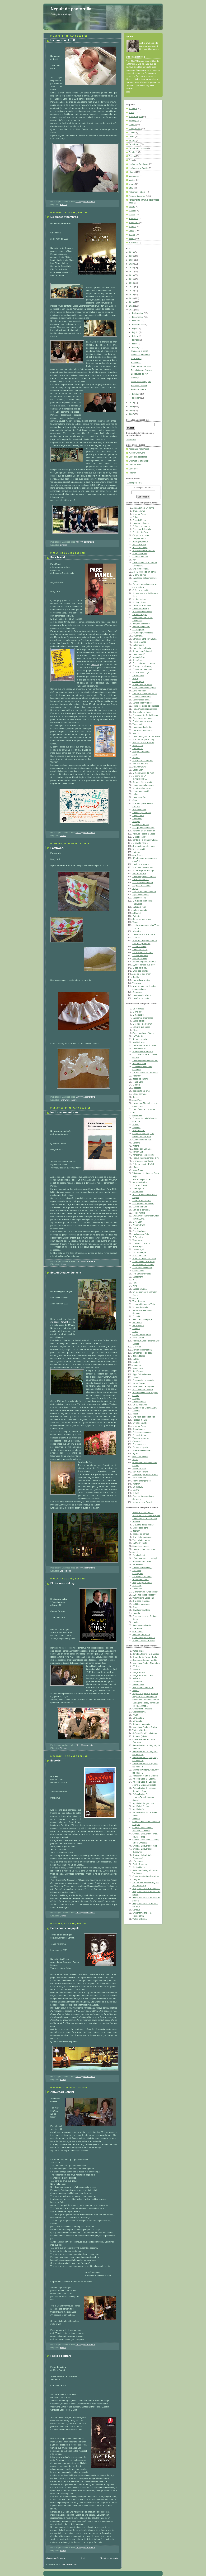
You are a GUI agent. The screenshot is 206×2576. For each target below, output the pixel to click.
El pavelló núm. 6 (140, 843)
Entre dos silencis (140, 971)
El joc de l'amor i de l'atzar (144, 1258)
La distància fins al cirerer (143, 934)
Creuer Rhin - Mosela (142, 1709)
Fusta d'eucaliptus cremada (144, 709)
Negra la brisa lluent (141, 886)
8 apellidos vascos (140, 1546)
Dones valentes (139, 946)
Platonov (136, 1484)
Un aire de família (140, 1307)
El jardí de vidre (139, 837)
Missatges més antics (109, 2558)
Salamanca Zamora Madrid (144, 1660)
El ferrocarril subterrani (142, 761)
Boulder (135, 977)
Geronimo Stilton (140, 1456)
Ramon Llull (137, 1152)
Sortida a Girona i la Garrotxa (145, 1654)
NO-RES (136, 937)
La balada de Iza (139, 950)
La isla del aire (138, 1021)
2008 (131, 410)
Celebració (137, 1441)
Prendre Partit (138, 1225)
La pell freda (138, 816)
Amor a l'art (137, 745)
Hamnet (136, 758)
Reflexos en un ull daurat (143, 831)
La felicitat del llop (140, 608)
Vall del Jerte (138, 1684)
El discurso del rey (62, 1583)
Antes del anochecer (141, 1561)
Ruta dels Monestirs (141, 1724)
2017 (131, 287)
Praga (135, 1715)
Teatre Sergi (137, 1082)
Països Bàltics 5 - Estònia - (144, 1779)
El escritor (136, 1586)
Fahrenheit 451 (139, 873)
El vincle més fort (140, 557)
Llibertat (136, 1328)
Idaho (135, 794)
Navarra (136, 1669)
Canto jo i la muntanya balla (145, 840)
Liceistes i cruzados (141, 1243)
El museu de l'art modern (143, 551)
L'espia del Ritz (139, 898)
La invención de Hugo (142, 1567)
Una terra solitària (140, 569)
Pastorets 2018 (139, 1063)
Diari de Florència (140, 956)
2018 (131, 283)
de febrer (136, 394)
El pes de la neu (139, 968)
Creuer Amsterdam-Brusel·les (145, 1876)
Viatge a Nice (138, 1651)
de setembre (138, 324)
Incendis (136, 1377)
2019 (131, 279)
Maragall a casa (139, 1420)
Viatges (132, 234)
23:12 (78, 832)
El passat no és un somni (143, 663)
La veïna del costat (141, 998)
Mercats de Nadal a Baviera (145, 1727)
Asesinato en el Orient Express (146, 1516)
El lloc (135, 517)
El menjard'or (138, 1015)
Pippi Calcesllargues (141, 1374)
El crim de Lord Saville (142, 1389)
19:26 (78, 2547)
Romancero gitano (140, 1039)
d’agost (135, 328)
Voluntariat (133, 242)
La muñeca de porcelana (143, 1109)
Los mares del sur (140, 879)
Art (133, 1112)
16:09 (78, 1097)
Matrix (135, 678)
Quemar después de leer (143, 1637)
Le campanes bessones (143, 785)
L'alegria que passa (141, 1027)
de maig (135, 340)
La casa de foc (139, 797)
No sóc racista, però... (142, 788)
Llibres (63, 836)
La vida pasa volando (142, 703)
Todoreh (132, 473)
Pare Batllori (138, 1564)
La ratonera (137, 1277)
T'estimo (136, 1411)
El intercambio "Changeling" (145, 1592)
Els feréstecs (138, 1009)
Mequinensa (138, 1368)
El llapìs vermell (139, 554)
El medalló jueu (139, 520)
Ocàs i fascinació (140, 590)
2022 (131, 268)
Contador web (131, 439)
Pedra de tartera (60, 2355)
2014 (131, 298)
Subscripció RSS (134, 483)
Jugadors (136, 1365)
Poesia (132, 211)
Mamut (135, 733)
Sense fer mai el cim (141, 919)
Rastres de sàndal (140, 1534)
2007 (131, 414)
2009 (131, 406)
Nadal (131, 184)
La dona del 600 (139, 1048)
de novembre (138, 317)
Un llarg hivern (138, 602)
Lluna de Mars (135, 465)
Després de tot (139, 538)
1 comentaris (89, 1097)
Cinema (63, 545)
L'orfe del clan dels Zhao (143, 1261)
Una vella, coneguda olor (143, 1417)
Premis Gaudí (138, 1555)
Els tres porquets (140, 1447)
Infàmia (135, 1167)
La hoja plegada (139, 910)
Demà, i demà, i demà (142, 651)
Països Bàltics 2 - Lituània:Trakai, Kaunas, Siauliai (143, 1797)
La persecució (138, 654)
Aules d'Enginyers (137, 453)
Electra (135, 1490)
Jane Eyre (137, 1100)
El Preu (135, 1124)
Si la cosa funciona (141, 1601)
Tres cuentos (138, 724)
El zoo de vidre (139, 1255)
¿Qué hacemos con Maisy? (144, 1558)
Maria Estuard (138, 1130)
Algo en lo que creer (141, 974)
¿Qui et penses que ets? (143, 965)
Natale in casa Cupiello (142, 1502)
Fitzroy (135, 1030)
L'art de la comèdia (141, 1210)
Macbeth (136, 1362)
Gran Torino (137, 1631)
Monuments (134, 176)
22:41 (78, 1261)
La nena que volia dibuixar (144, 876)
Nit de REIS (137, 1487)
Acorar (135, 1298)
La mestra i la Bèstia (141, 648)
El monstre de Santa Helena (145, 715)
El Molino (136, 1347)
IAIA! (134, 1286)
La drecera (137, 819)
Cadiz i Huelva (138, 1712)
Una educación (139, 849)
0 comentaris (89, 201)
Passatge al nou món (141, 718)
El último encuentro (141, 526)
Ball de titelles (138, 1356)
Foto (131, 160)
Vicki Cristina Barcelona (143, 1598)
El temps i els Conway (142, 666)
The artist (136, 1570)
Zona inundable (139, 691)
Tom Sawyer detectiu (141, 1274)
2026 (131, 252)
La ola (135, 1622)
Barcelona (137, 1322)
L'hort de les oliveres (141, 1201)
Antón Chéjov (138, 657)
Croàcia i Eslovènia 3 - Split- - (145, 1846)
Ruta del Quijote (139, 1736)
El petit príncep (139, 1231)
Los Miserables (139, 1402)
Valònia (135, 1690)
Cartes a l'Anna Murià (142, 782)
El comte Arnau (139, 514)
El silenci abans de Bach (143, 1640)
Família (63, 204)
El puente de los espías (143, 1525)
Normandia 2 (138, 1718)
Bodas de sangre (140, 1079)
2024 (131, 260)
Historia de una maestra (143, 742)
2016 (131, 290)
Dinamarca (137, 1681)
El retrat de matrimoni (142, 669)
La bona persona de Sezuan (145, 1060)
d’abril (135, 344)
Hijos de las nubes (140, 895)
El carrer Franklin (140, 1185)
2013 (131, 302)
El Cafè (135, 1493)
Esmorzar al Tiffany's (141, 605)
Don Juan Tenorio (140, 1472)
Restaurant (134, 223)
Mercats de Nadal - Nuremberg (146, 1663)
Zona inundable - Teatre (143, 1033)
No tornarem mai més (64, 1112)
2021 (131, 271)
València (136, 1818)
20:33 (78, 1568)
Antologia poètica (140, 541)
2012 (131, 306)
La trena (136, 852)
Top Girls (136, 1127)
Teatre (63, 2080)
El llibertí (136, 1085)
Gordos (135, 1607)
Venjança (136, 983)
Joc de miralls (138, 1213)
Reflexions (133, 218)
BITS (134, 1280)
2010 (131, 403)
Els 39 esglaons (139, 1405)
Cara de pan (138, 681)
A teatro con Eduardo (141, 1149)
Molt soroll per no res (141, 1179)
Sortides (132, 227)
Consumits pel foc (140, 825)
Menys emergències (141, 1481)
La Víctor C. (137, 749)
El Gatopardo (138, 630)
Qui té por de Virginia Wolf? (144, 1408)
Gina (134, 800)
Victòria (135, 1146)
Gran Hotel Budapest (141, 1537)
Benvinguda (134, 120)
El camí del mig (139, 575)
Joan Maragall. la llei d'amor (145, 1475)
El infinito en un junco (142, 721)
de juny (135, 336)
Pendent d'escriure (137, 196)
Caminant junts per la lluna (144, 639)
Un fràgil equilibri (140, 1423)
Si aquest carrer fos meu (143, 846)
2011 (131, 310)
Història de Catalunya (138, 164)
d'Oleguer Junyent (59, 1322)
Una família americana (142, 883)
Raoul (135, 1414)
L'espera (136, 1399)
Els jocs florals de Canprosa (145, 1073)
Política (132, 215)
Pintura (132, 207)
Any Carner (137, 855)
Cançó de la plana (140, 535)
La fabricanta (138, 645)
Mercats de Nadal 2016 (142, 1687)
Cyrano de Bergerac (141, 1335)
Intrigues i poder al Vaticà (143, 834)
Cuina (131, 132)
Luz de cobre (138, 675)
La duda (136, 1613)
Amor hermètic (139, 1478)
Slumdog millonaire (141, 1634)
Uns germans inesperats (143, 828)
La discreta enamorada (142, 1018)
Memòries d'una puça (142, 1319)
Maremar (136, 1076)
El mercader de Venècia (143, 1380)
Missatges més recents (56, 2558)
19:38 (78, 2344)
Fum (134, 1283)
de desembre (138, 313)
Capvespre (137, 992)
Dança (131, 136)
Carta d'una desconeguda (144, 688)
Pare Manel (57, 557)
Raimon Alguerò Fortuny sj (144, 962)
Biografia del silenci (141, 624)
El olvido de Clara (140, 532)
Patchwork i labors (68, 1100)
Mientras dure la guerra (142, 1512)
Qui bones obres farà (141, 1140)
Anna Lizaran (138, 1338)
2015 (131, 294)
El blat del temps (139, 547)
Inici (83, 2558)
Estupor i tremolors (141, 752)
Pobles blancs (138, 1867)
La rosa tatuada (139, 1289)
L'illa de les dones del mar (144, 892)
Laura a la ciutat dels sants (144, 694)
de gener (136, 398)
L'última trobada (139, 1207)
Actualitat (133, 108)
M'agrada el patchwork (139, 461)
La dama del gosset (141, 523)
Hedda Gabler (138, 1383)
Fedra (135, 1228)
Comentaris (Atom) (68, 2564)
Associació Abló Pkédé (139, 449)
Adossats (136, 1088)
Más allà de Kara (140, 764)
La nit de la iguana (140, 864)
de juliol (135, 332)
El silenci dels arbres (141, 697)
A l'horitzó (136, 913)
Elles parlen (137, 770)
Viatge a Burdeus (140, 1730)
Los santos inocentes (141, 730)
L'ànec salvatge (139, 1094)
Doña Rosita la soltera (142, 1268)
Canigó (135, 1395)
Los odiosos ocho (140, 1528)
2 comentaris (89, 1568)
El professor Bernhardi (142, 1161)
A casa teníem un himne (143, 508)
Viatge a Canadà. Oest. (143, 1675)
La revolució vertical (141, 980)
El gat (135, 889)
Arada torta (137, 636)
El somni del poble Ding (143, 739)
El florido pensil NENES (143, 1164)
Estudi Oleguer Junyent (65, 1272)
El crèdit (136, 1316)
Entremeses (137, 1191)
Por (134, 560)
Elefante (136, 916)
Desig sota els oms (141, 1091)
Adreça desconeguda (142, 1350)
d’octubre (136, 321)
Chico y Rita (137, 1574)
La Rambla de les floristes (144, 1045)
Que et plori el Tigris (141, 712)
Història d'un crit (139, 959)
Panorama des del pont (142, 1155)
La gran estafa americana (143, 1549)
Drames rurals (138, 511)
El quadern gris (139, 1444)
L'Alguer (136, 1879)
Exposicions (65, 1571)
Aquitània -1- (138, 1809)
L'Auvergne (137, 1861)
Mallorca (136, 1678)
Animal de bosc (139, 809)
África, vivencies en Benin (144, 572)
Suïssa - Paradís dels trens (144, 1733)
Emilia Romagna (139, 1864)
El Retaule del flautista (142, 1051)
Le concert (137, 1589)
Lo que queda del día (142, 727)
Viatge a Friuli (138, 1672)
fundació (95, 664)
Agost (135, 1453)
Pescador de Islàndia (141, 529)
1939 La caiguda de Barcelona (146, 736)
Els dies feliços (139, 1252)
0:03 (77, 542)
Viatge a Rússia (139, 1919)
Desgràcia (137, 660)
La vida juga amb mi (141, 812)
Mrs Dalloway (138, 1042)
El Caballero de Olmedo (143, 1265)
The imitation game (141, 1540)
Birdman (136, 1531)
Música (132, 180)
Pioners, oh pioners (141, 627)
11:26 (78, 201)
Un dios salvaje (139, 599)
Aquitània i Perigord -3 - (143, 1803)
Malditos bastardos (141, 1604)
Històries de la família (138, 168)
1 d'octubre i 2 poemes (142, 952)
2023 (131, 264)
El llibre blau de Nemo (142, 685)
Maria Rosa (137, 1170)
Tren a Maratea (139, 642)
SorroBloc (133, 469)
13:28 (78, 1913)
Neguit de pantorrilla (71, 8)
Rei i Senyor (138, 1371)
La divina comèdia (140, 1234)
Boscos (135, 1097)
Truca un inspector (140, 1438)
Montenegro (137, 1246)
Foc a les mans (139, 544)
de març (136, 348)
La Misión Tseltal (139, 1543)
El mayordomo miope (142, 611)
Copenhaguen (138, 1429)
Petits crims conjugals (65, 1928)
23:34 (78, 2076)
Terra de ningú (138, 1301)
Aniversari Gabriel (62, 2092)
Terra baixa (137, 1240)
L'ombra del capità (140, 791)
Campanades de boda (142, 1353)
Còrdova (136, 1666)
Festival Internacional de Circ (145, 1158)
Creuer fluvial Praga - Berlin (144, 1657)
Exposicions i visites (138, 148)
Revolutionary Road (141, 1610)
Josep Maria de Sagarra (143, 1386)
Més (128, 91)
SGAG (135, 1459)
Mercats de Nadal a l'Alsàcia (145, 1776)
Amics (131, 112)
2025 (131, 256)
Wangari (136, 821)
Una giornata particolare (143, 1204)
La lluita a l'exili (139, 907)
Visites (132, 238)
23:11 (78, 1745)
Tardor (135, 922)
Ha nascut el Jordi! (62, 40)
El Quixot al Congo (140, 672)
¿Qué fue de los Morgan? (143, 1595)
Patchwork (57, 847)
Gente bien (137, 1115)
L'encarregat (138, 1249)
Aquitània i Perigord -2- (142, 1806)
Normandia (137, 1721)
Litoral (135, 1332)
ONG (131, 188)
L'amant (136, 1143)
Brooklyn (56, 1760)
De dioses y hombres (64, 216)
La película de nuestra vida (144, 1519)
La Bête (135, 1359)
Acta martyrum (139, 767)
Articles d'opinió (136, 117)
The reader (137, 1628)
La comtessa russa (141, 700)
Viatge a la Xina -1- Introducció (146, 1888)
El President (137, 1237)
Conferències (134, 128)
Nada (134, 755)
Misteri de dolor (139, 1469)
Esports (132, 140)
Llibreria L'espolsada (138, 457)
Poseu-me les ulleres (141, 1450)
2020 (131, 275)
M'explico (136, 931)
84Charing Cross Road (142, 633)
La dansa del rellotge (141, 995)
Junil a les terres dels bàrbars (145, 706)
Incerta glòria (138, 1188)
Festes (63, 2347)
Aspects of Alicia (139, 1182)
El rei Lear (137, 1222)
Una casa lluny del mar (142, 867)
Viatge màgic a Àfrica (142, 1583)
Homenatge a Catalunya (143, 870)
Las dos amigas (139, 614)
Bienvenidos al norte (141, 1625)
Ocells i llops (138, 1271)
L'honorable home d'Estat (143, 1304)
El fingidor (136, 1012)
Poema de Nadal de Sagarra (145, 1392)
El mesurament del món (143, 773)
